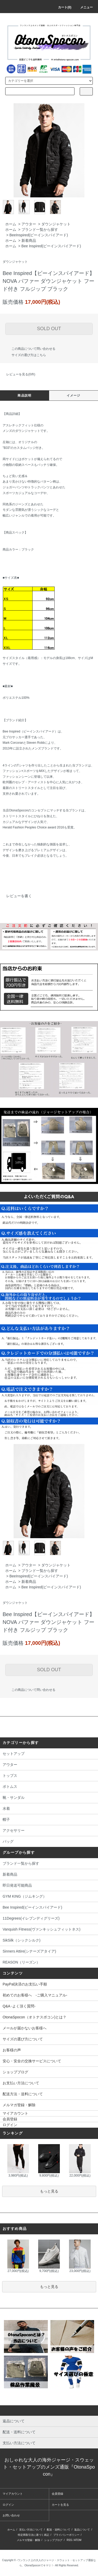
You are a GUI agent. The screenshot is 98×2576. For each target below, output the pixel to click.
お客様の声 (12, 2050)
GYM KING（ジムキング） (49, 1897)
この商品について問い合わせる (30, 349)
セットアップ (49, 1754)
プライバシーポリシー (66, 2534)
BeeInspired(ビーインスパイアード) (38, 235)
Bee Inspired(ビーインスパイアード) (51, 246)
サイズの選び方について (23, 2039)
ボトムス (49, 1787)
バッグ (49, 1842)
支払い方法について (31, 2529)
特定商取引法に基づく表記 (33, 2534)
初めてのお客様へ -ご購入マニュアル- (35, 1995)
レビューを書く (16, 896)
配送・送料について (58, 2529)
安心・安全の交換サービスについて (32, 2061)
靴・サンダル (49, 1798)
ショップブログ (15, 2072)
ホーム (10, 224)
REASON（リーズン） (49, 1963)
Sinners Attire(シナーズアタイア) (49, 1952)
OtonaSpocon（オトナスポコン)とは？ (34, 2017)
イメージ (73, 395)
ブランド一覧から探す (39, 229)
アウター (28, 224)
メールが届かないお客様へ (25, 2028)
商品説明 (24, 395)
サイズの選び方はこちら (25, 355)
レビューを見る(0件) (17, 374)
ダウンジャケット (56, 224)
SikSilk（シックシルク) (49, 1941)
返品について (82, 2529)
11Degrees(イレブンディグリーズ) (49, 1919)
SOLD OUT (49, 328)
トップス (49, 1776)
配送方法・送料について (23, 2094)
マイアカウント (15, 2113)
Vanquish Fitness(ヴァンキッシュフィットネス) (49, 1930)
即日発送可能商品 (49, 1886)
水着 (49, 1809)
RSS (69, 2540)
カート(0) (61, 7)
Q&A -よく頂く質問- (19, 2006)
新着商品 (28, 240)
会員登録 (10, 2119)
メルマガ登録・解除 (19, 2105)
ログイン (10, 2125)
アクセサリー (49, 1831)
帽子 (49, 1820)
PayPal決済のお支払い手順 (25, 1984)
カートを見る (60, 2504)
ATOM (77, 2540)
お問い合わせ (11, 2515)
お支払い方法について (21, 2083)
